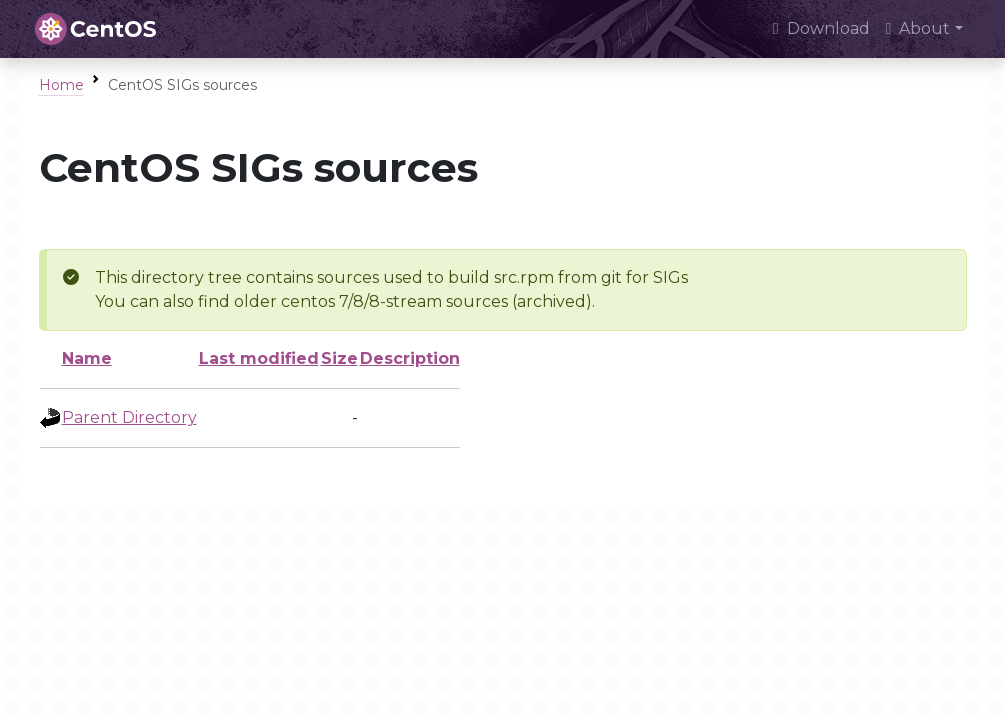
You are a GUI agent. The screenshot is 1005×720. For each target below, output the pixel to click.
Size (339, 358)
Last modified (259, 358)
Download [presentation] (821, 28)
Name (87, 358)
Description (410, 358)
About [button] (918, 28)
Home (61, 85)
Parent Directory (129, 417)
